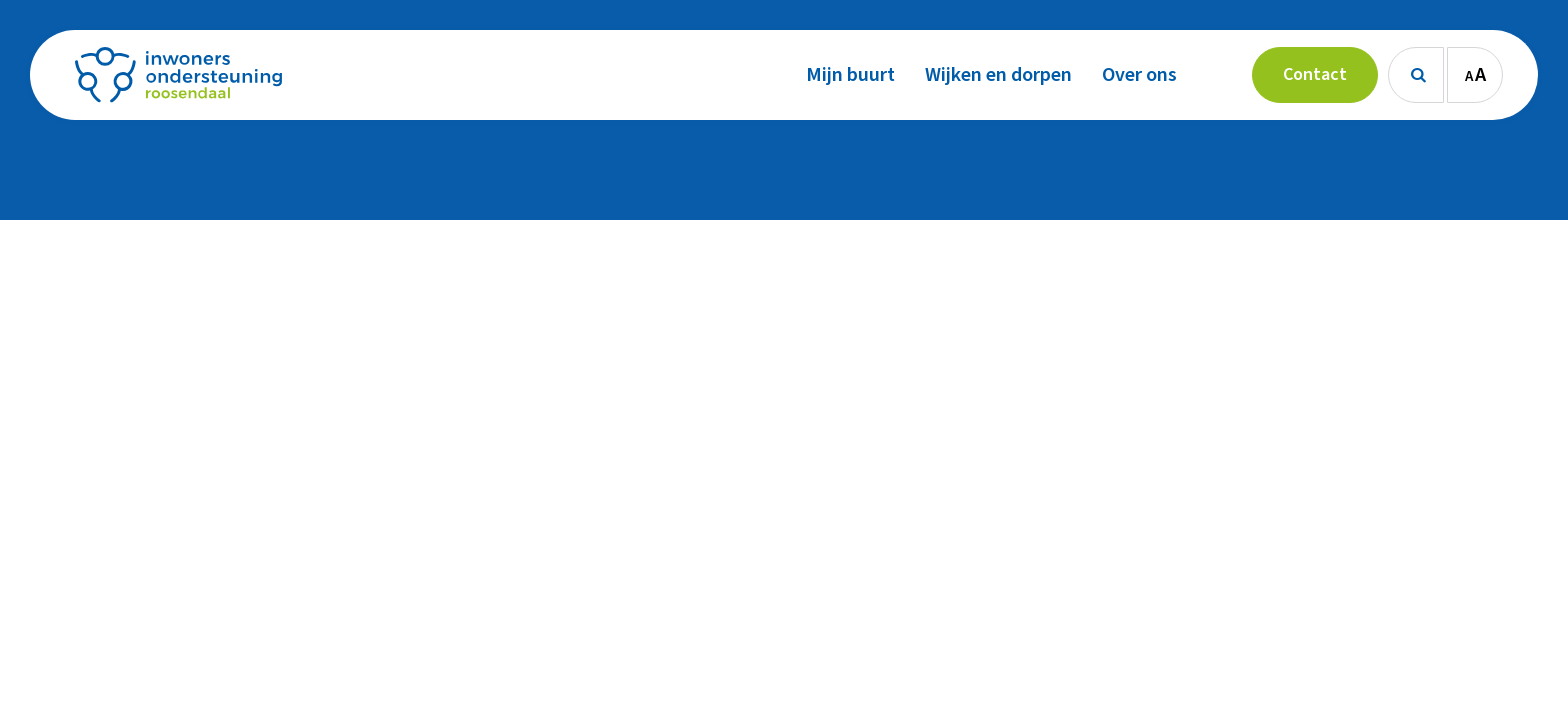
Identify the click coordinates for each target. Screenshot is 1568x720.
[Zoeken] (1416, 75)
